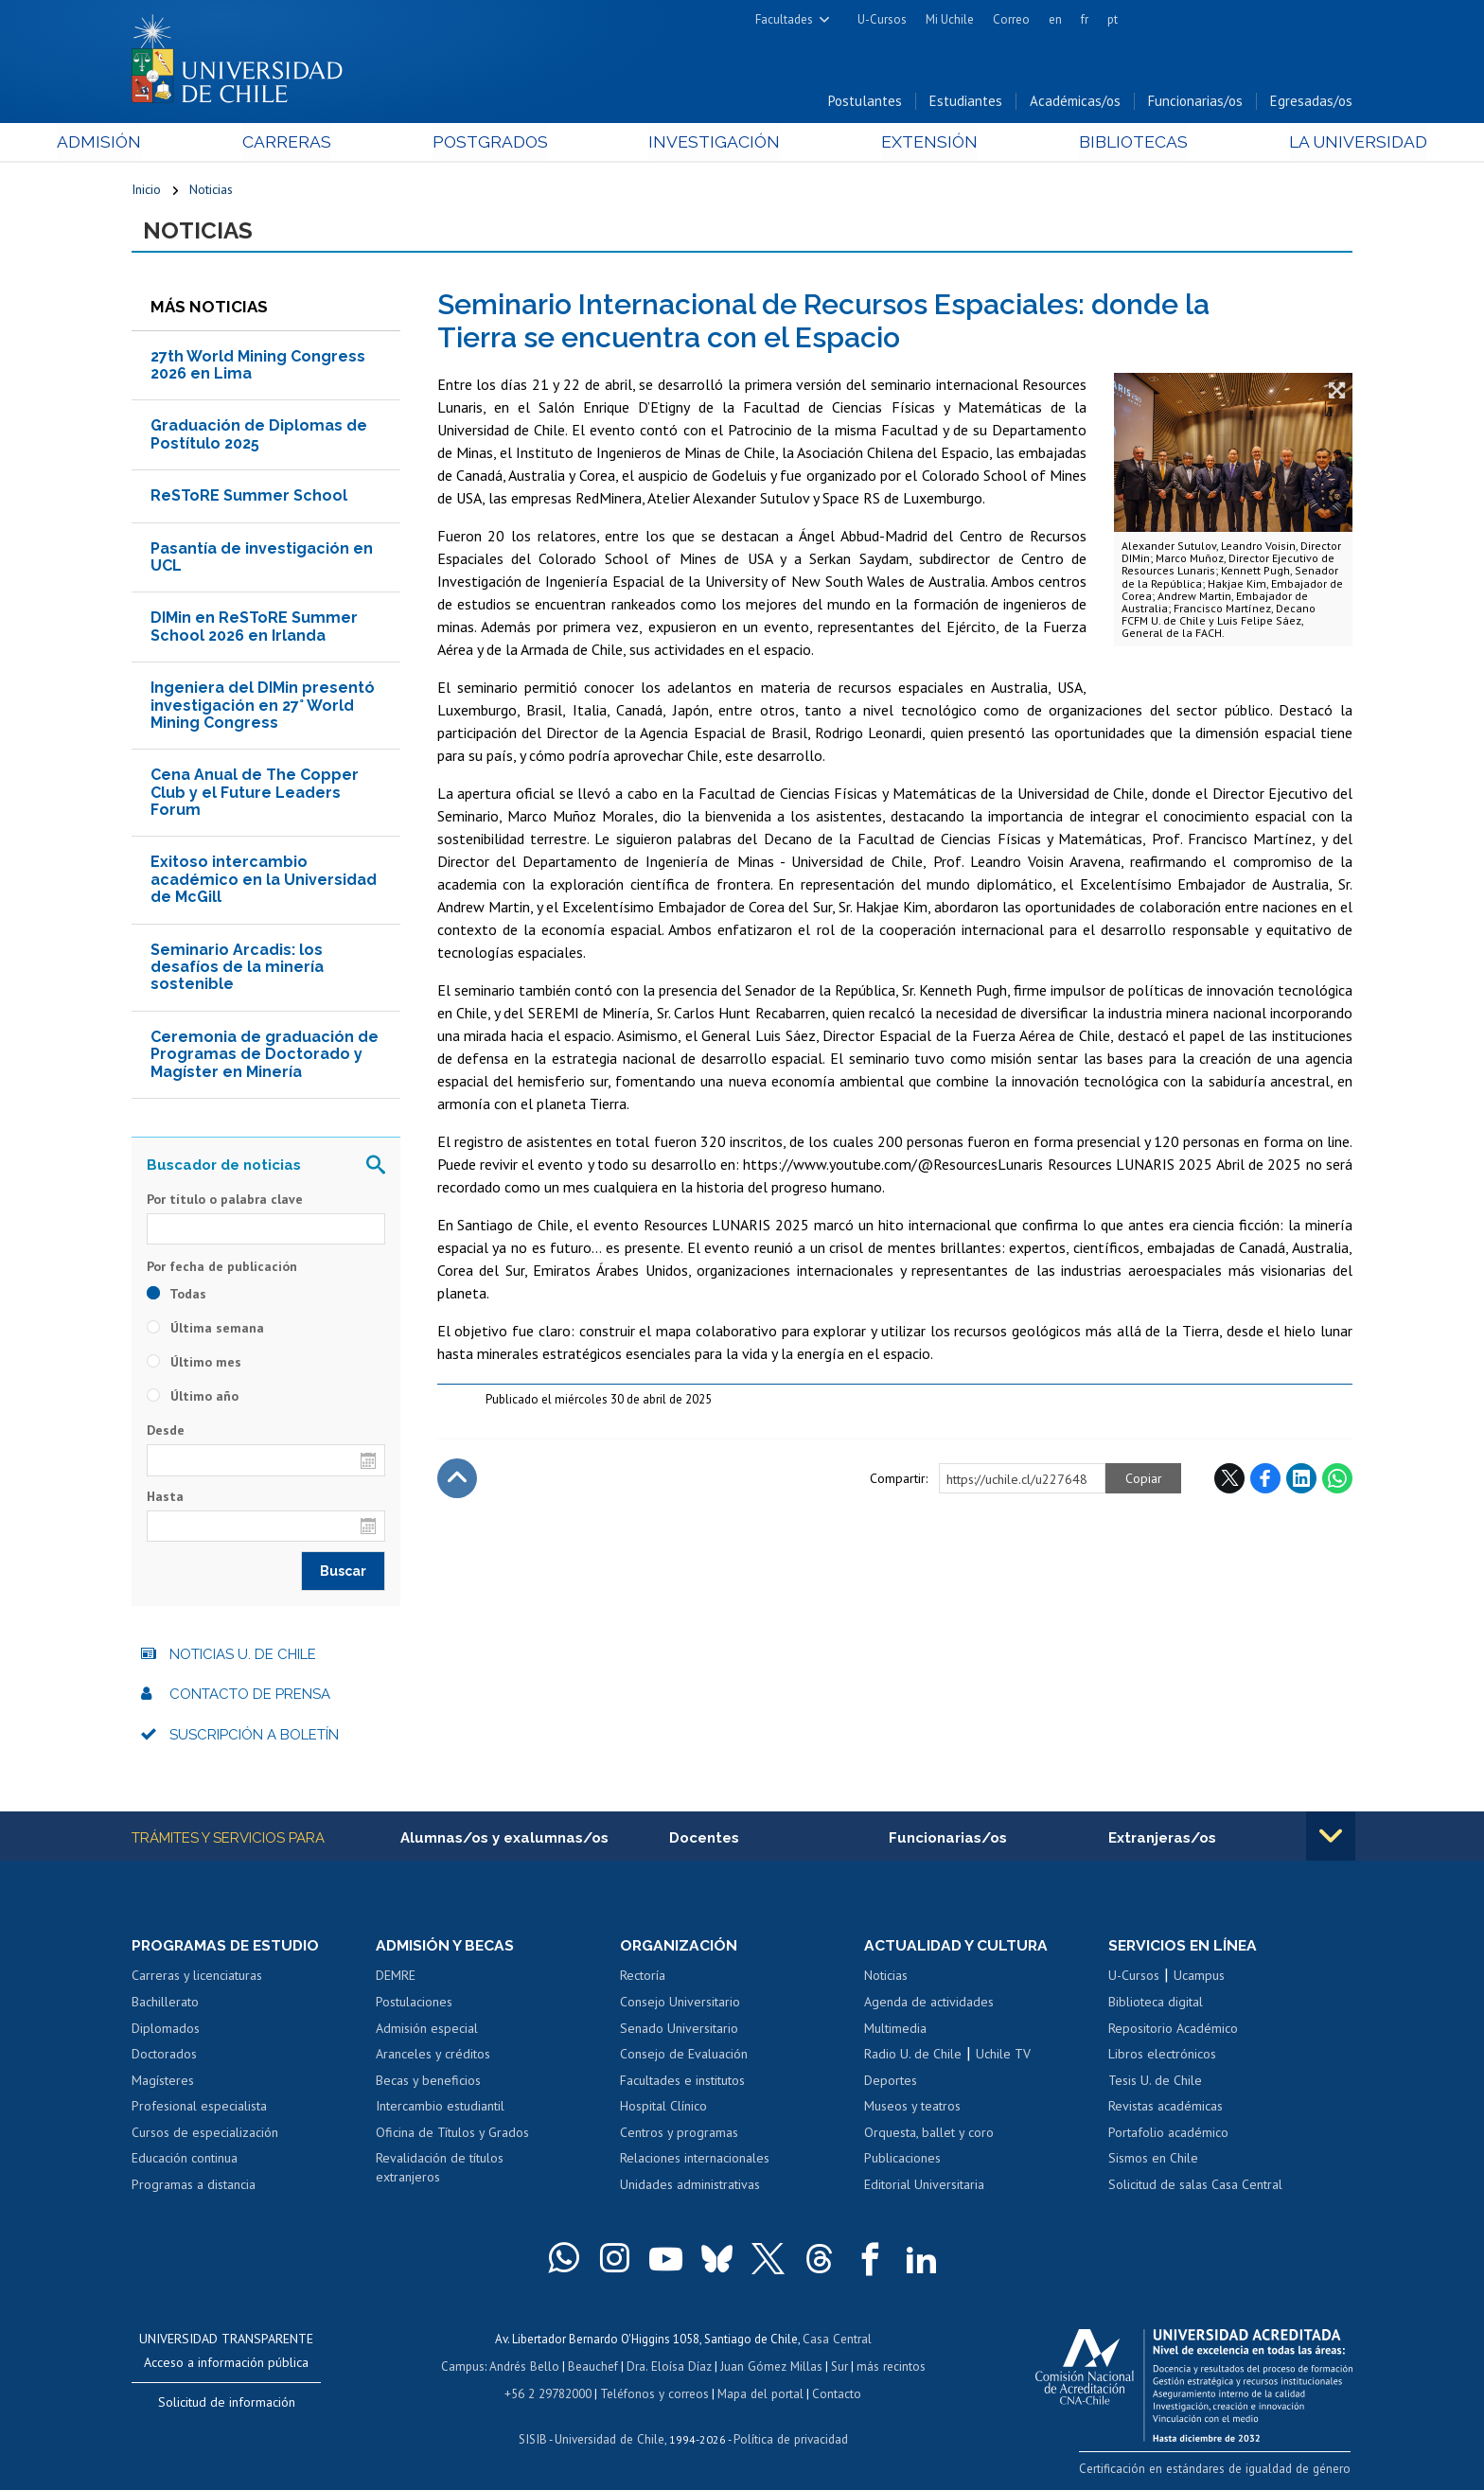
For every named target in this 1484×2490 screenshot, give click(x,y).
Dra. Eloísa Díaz (670, 2367)
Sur (837, 2367)
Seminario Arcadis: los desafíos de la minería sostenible (237, 969)
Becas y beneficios (428, 2083)
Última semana (205, 1330)
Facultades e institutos (682, 2083)
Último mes (194, 1364)
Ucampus (1199, 1978)
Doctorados (164, 2056)
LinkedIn (1301, 1480)
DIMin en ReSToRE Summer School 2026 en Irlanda (254, 628)
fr (1084, 19)
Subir (457, 1480)
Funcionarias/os (1195, 103)
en (1055, 19)
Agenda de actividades (929, 2004)
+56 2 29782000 (549, 2394)
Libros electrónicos (1162, 2056)
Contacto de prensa (249, 1696)
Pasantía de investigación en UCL (261, 558)
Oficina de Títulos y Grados (452, 2135)
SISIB (534, 2438)
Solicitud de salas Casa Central (1195, 2187)
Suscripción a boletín (254, 1736)
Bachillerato (165, 2004)
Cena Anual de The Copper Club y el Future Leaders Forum (254, 794)
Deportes (890, 2083)
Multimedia (895, 2030)
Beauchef (595, 2367)
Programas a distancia (194, 2187)
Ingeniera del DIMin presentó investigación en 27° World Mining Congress (262, 707)
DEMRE (395, 1978)
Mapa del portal (758, 2394)
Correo (1011, 19)
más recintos (889, 2367)
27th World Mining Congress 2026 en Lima (257, 366)
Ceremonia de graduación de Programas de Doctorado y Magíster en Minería (264, 1056)
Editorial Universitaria (924, 2187)
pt (1112, 19)
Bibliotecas (1081, 143)
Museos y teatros (912, 2108)
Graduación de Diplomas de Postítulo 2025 (258, 436)
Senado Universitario (679, 2030)
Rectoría (642, 1978)
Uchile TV (1003, 2056)
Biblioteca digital (1155, 2004)
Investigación (712, 143)
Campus (465, 2367)
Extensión (902, 143)
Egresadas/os (1311, 103)
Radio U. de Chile (913, 2056)
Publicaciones (902, 2160)
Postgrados (514, 143)
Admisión (174, 143)
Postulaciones (414, 2004)
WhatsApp (1337, 1480)
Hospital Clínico (663, 2108)
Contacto (833, 2394)
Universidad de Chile (609, 2438)
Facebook (1265, 1480)
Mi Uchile (950, 19)
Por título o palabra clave (225, 1201)
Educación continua (185, 2160)
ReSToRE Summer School (248, 498)
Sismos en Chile (1153, 2160)
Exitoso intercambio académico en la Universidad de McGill (263, 882)
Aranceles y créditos (433, 2056)
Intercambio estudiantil (440, 2108)
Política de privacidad (789, 2438)
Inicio (146, 191)
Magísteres (163, 2083)
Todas (176, 1296)
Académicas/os (1075, 103)
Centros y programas (679, 2135)
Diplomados (166, 2030)
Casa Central (837, 2341)
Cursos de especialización (205, 2135)
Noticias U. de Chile (242, 1656)
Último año (192, 1398)
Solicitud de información (226, 2404)
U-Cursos (882, 19)
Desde (166, 1432)
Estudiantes (965, 103)
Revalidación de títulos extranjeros (440, 2170)
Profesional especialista (199, 2108)
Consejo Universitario (680, 2004)
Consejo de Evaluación (684, 2056)
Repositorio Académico (1173, 2030)
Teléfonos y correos (654, 2394)
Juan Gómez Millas (770, 2367)
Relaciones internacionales (694, 2160)
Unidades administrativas (690, 2187)
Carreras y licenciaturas (197, 1978)
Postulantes (865, 103)
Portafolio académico (1168, 2135)
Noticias (211, 191)
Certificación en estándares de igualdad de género (1219, 2471)
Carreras (336, 143)
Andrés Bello (526, 2367)
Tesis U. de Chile (1155, 2083)
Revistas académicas (1165, 2108)
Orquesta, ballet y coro (929, 2135)
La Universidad (1281, 143)
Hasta (165, 1498)
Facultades (784, 19)
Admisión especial (427, 2030)
